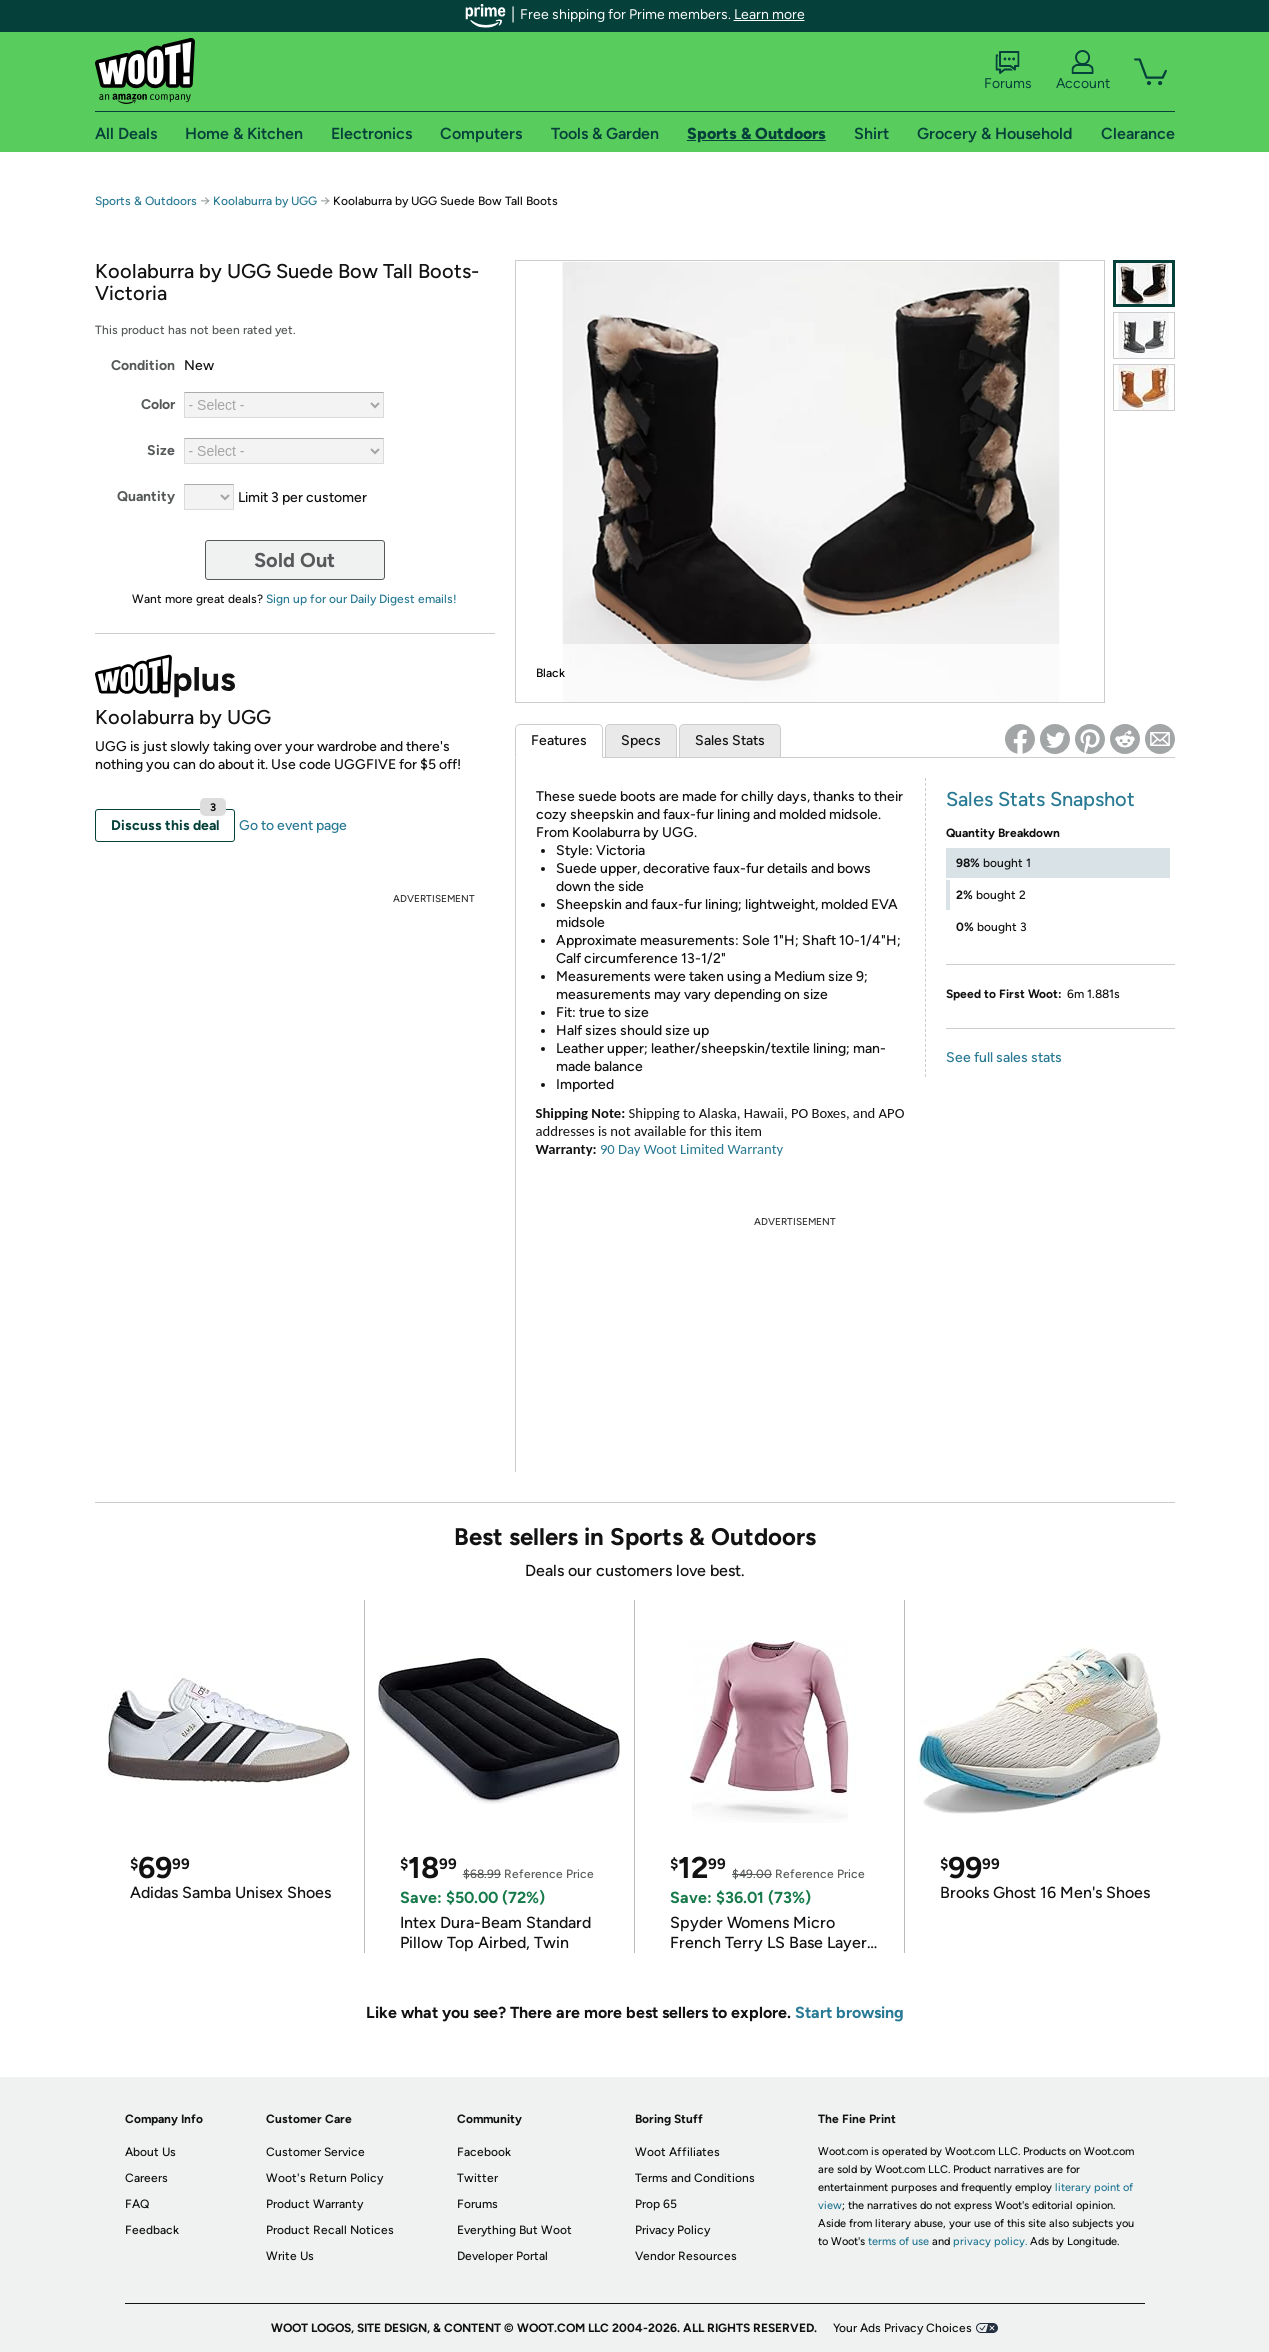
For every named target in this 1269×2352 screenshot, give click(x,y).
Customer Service (315, 2152)
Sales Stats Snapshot (1040, 799)
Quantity (146, 496)
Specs (641, 740)
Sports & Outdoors (146, 201)
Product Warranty (314, 2204)
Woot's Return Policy (324, 2178)
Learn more (769, 14)
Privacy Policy (672, 2230)
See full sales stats (1004, 1057)
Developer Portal (502, 2256)
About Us (150, 2152)
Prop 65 (656, 2204)
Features (559, 740)
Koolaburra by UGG (265, 201)
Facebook (484, 2152)
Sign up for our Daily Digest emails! (361, 599)
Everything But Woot (514, 2230)
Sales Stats (730, 740)
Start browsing (849, 2012)
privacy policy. (990, 2241)
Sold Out (294, 560)
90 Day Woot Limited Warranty (691, 1149)
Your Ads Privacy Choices (902, 2328)
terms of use (898, 2241)
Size (161, 450)
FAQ (137, 2204)
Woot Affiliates (677, 2152)
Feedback (152, 2230)
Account (1083, 71)
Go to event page (293, 825)
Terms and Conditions (695, 2178)
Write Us (290, 2256)
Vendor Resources (686, 2256)
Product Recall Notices (330, 2230)
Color (158, 404)
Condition (143, 365)
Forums (1008, 71)
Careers (146, 2178)
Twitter (477, 2178)
